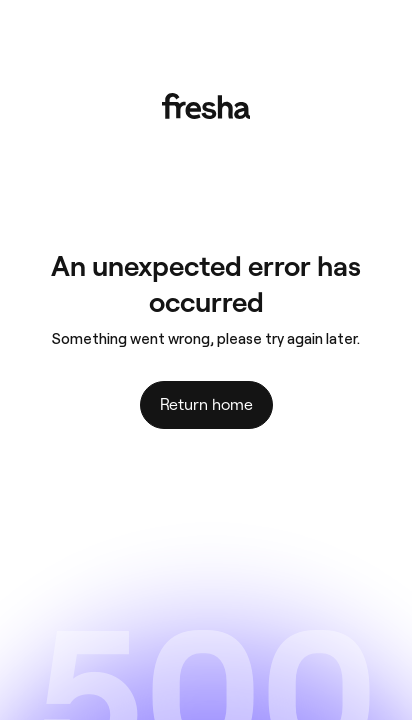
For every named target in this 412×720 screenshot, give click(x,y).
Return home (206, 404)
